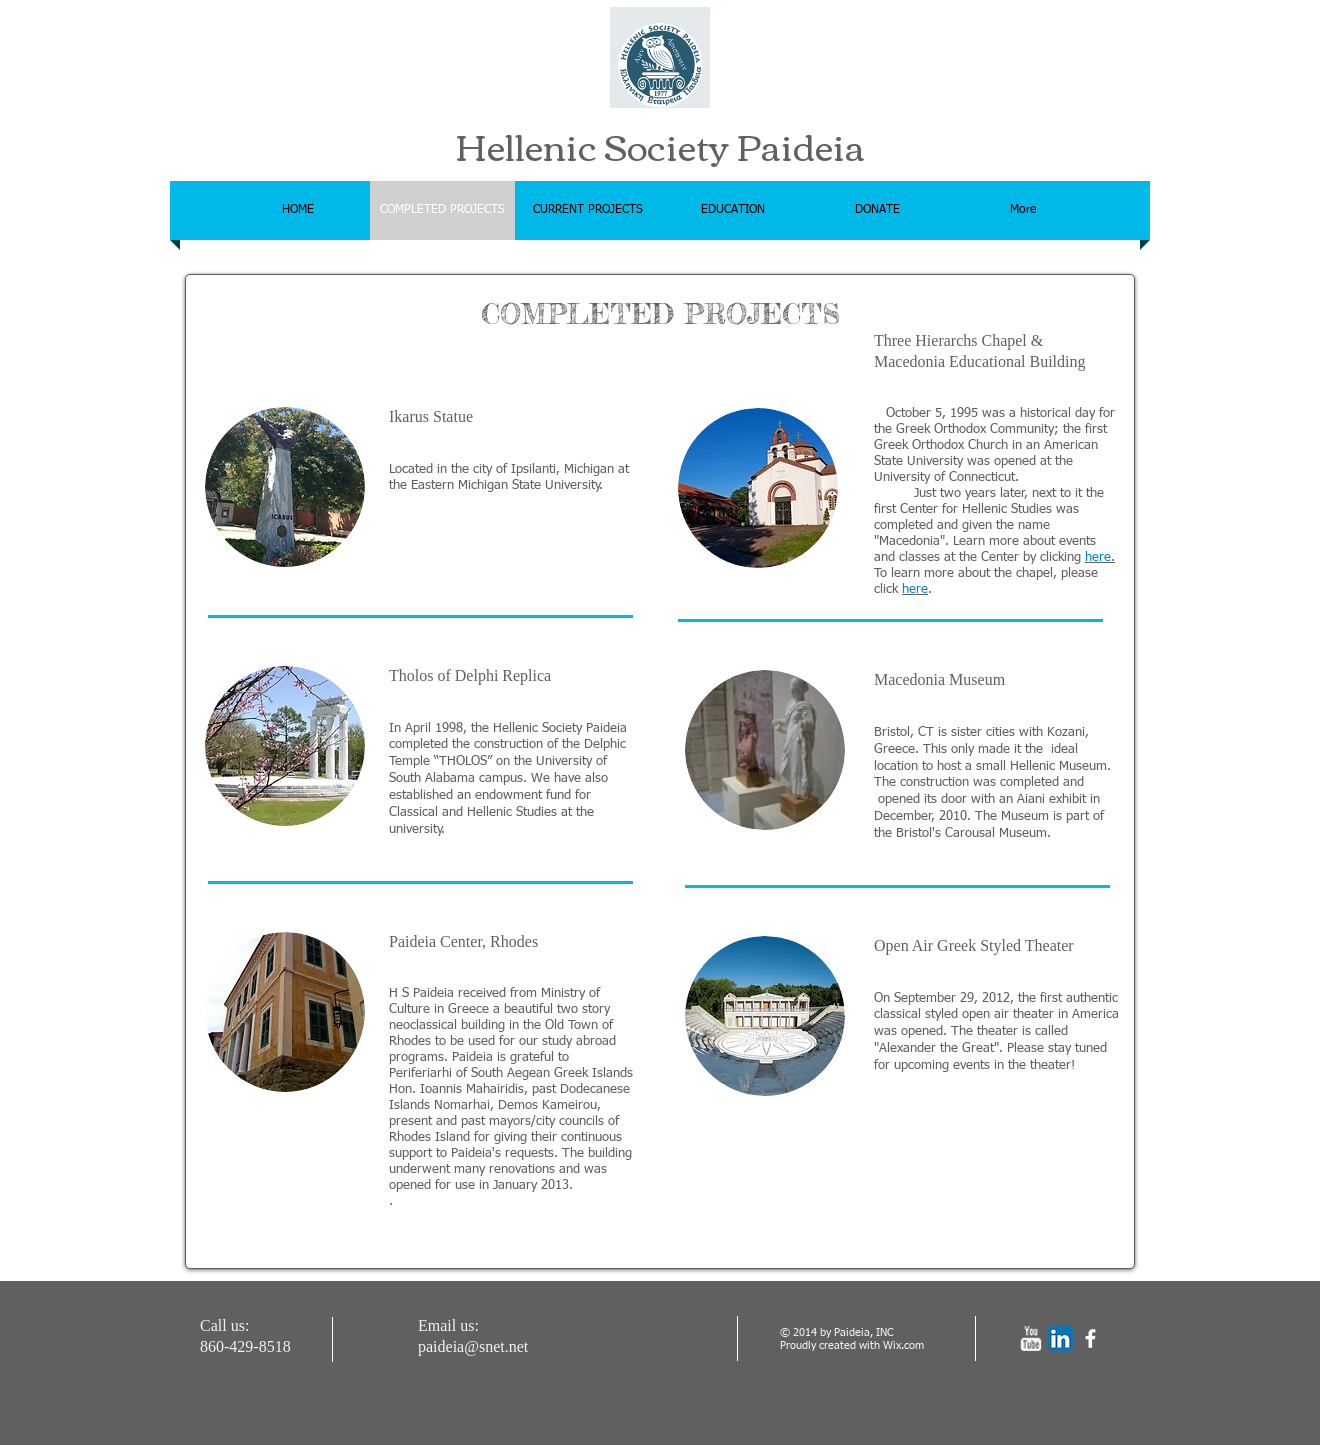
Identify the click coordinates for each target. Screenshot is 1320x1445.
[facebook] (1090, 1338)
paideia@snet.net (473, 1346)
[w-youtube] (1030, 1338)
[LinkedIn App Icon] (1060, 1338)
